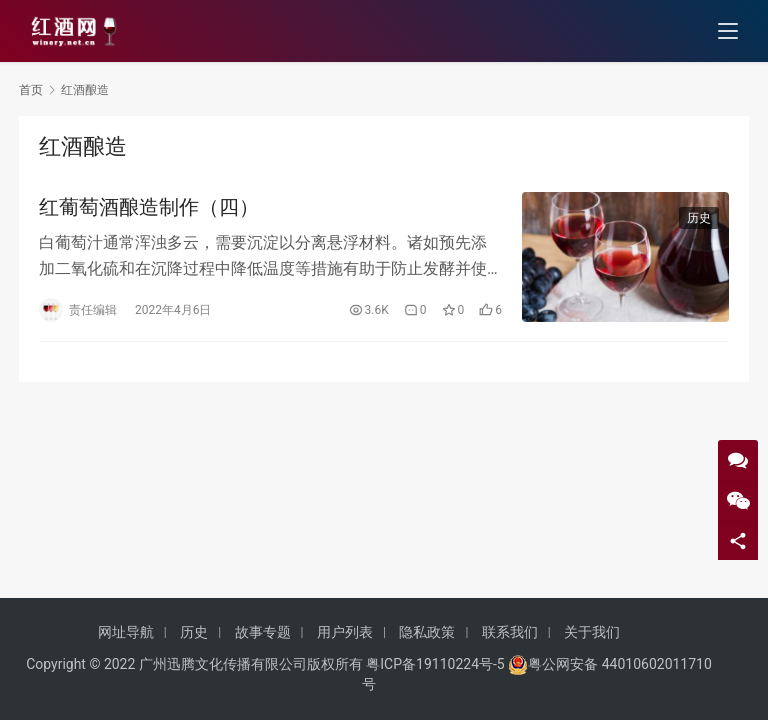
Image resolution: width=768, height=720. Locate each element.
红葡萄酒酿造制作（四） (149, 208)
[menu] (728, 32)
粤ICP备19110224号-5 (435, 664)
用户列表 (345, 632)
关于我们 (592, 632)
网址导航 (126, 632)
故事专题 (263, 632)
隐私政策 (427, 632)
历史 (699, 219)
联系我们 (510, 632)
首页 (31, 90)
